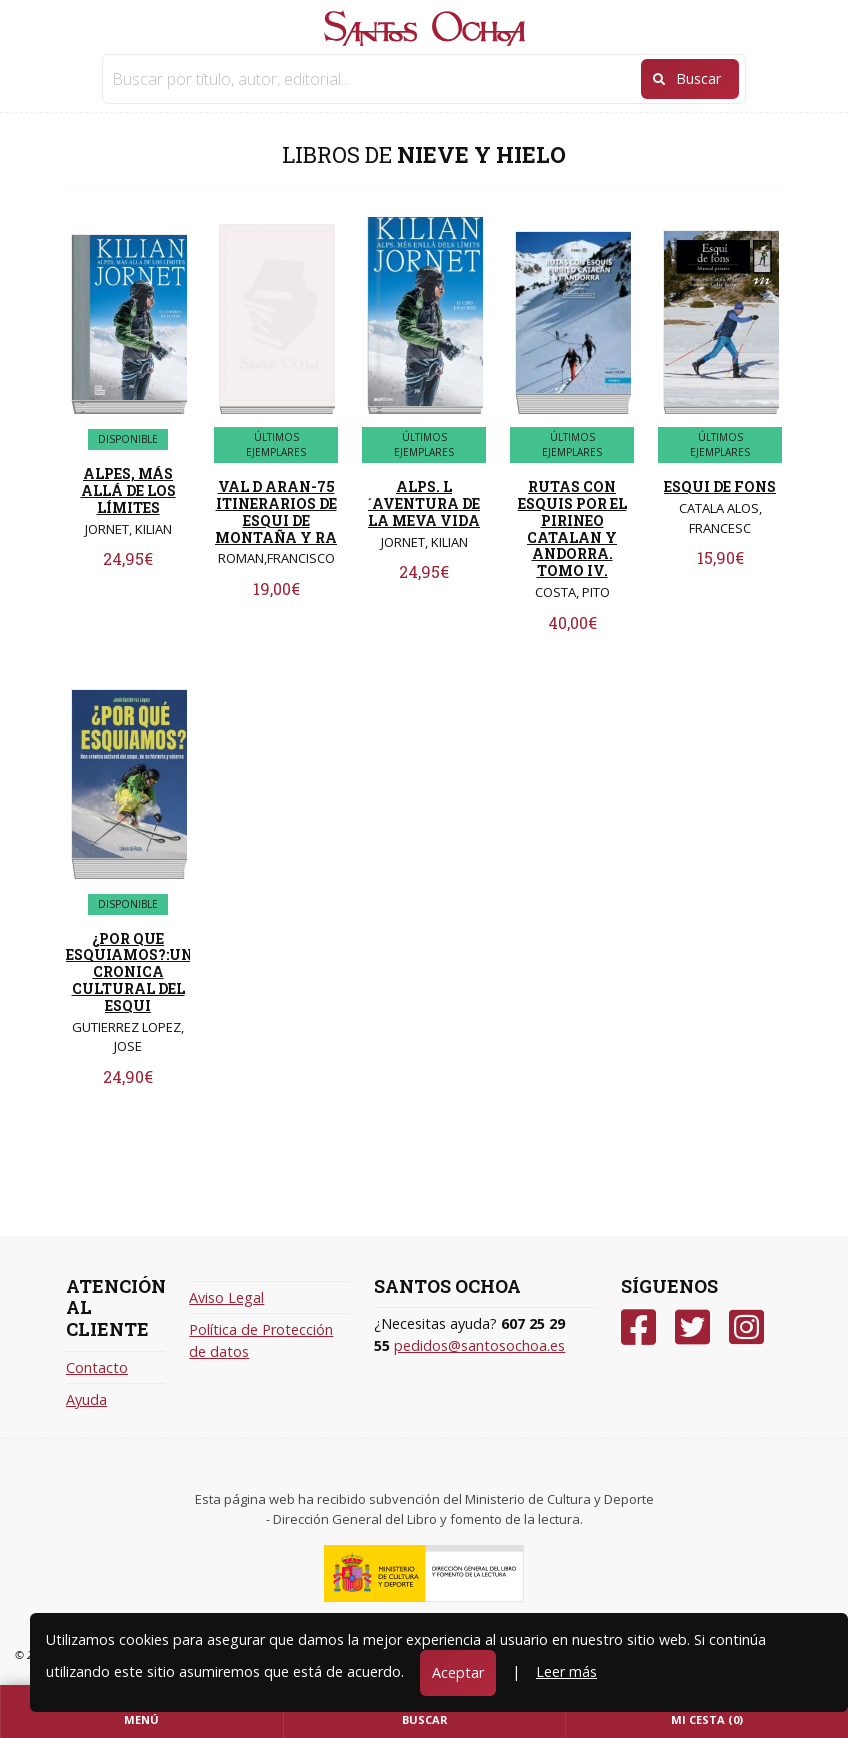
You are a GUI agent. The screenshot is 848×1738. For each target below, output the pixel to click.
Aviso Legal (226, 1297)
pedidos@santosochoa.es (479, 1345)
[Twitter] (692, 1327)
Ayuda (86, 1399)
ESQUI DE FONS (720, 486)
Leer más (566, 1671)
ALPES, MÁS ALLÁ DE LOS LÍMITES (128, 490)
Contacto (97, 1367)
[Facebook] (638, 1327)
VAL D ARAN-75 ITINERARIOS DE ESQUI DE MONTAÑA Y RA (276, 511)
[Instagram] (746, 1327)
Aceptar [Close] (458, 1672)
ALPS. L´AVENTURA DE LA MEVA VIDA (424, 503)
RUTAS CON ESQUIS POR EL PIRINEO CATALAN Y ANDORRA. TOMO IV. (572, 528)
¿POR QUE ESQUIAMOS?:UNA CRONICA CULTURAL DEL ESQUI (135, 972)
